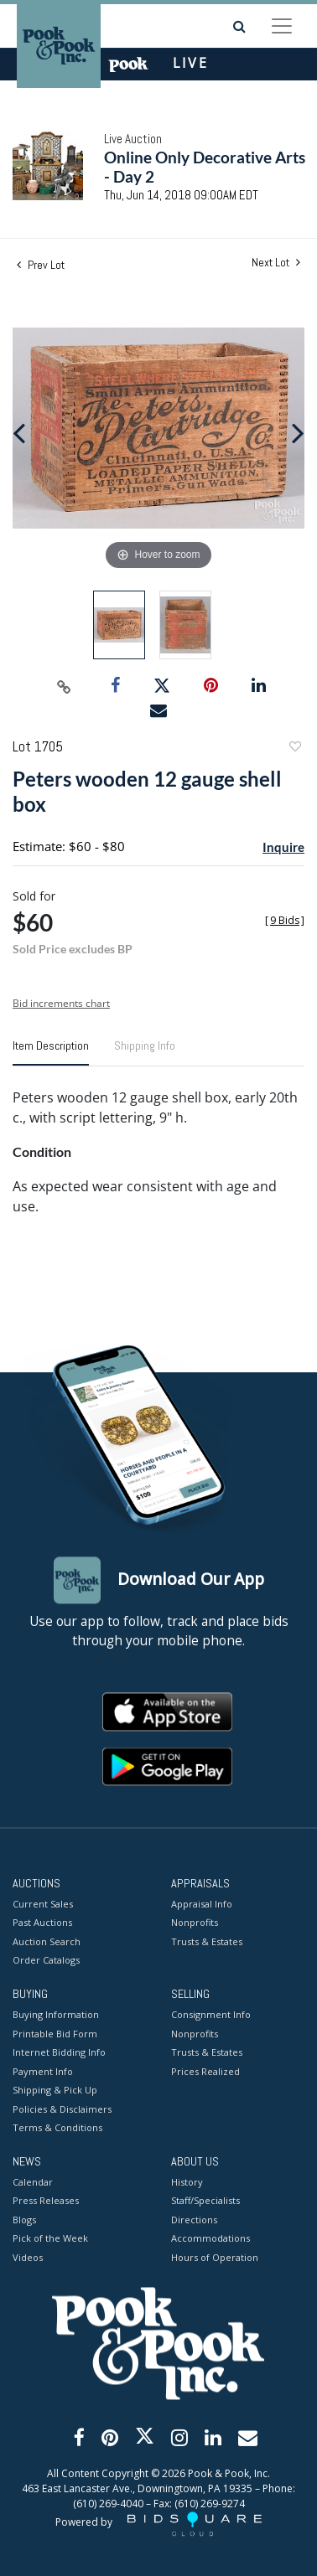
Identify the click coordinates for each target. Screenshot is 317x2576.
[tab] (51, 1052)
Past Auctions (42, 1923)
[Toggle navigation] (281, 26)
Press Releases (46, 2201)
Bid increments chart (61, 1003)
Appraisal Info (201, 1903)
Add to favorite (294, 748)
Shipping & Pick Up (55, 2090)
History (187, 2182)
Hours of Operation (214, 2257)
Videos (28, 2257)
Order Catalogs (46, 1960)
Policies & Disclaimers (62, 2109)
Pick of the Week (50, 2239)
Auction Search (47, 1941)
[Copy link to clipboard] (65, 686)
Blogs (24, 2219)
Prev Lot (41, 264)
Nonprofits (194, 1923)
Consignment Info (211, 2015)
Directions (194, 2219)
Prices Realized (205, 2071)
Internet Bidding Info (59, 2053)
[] (284, 920)
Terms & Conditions (57, 2128)
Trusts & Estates (206, 1941)
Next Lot (276, 263)
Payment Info (43, 2071)
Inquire (283, 846)
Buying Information (56, 2015)
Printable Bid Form (55, 2033)
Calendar (33, 2182)
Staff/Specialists (205, 2201)
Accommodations (210, 2239)
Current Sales (43, 1903)
